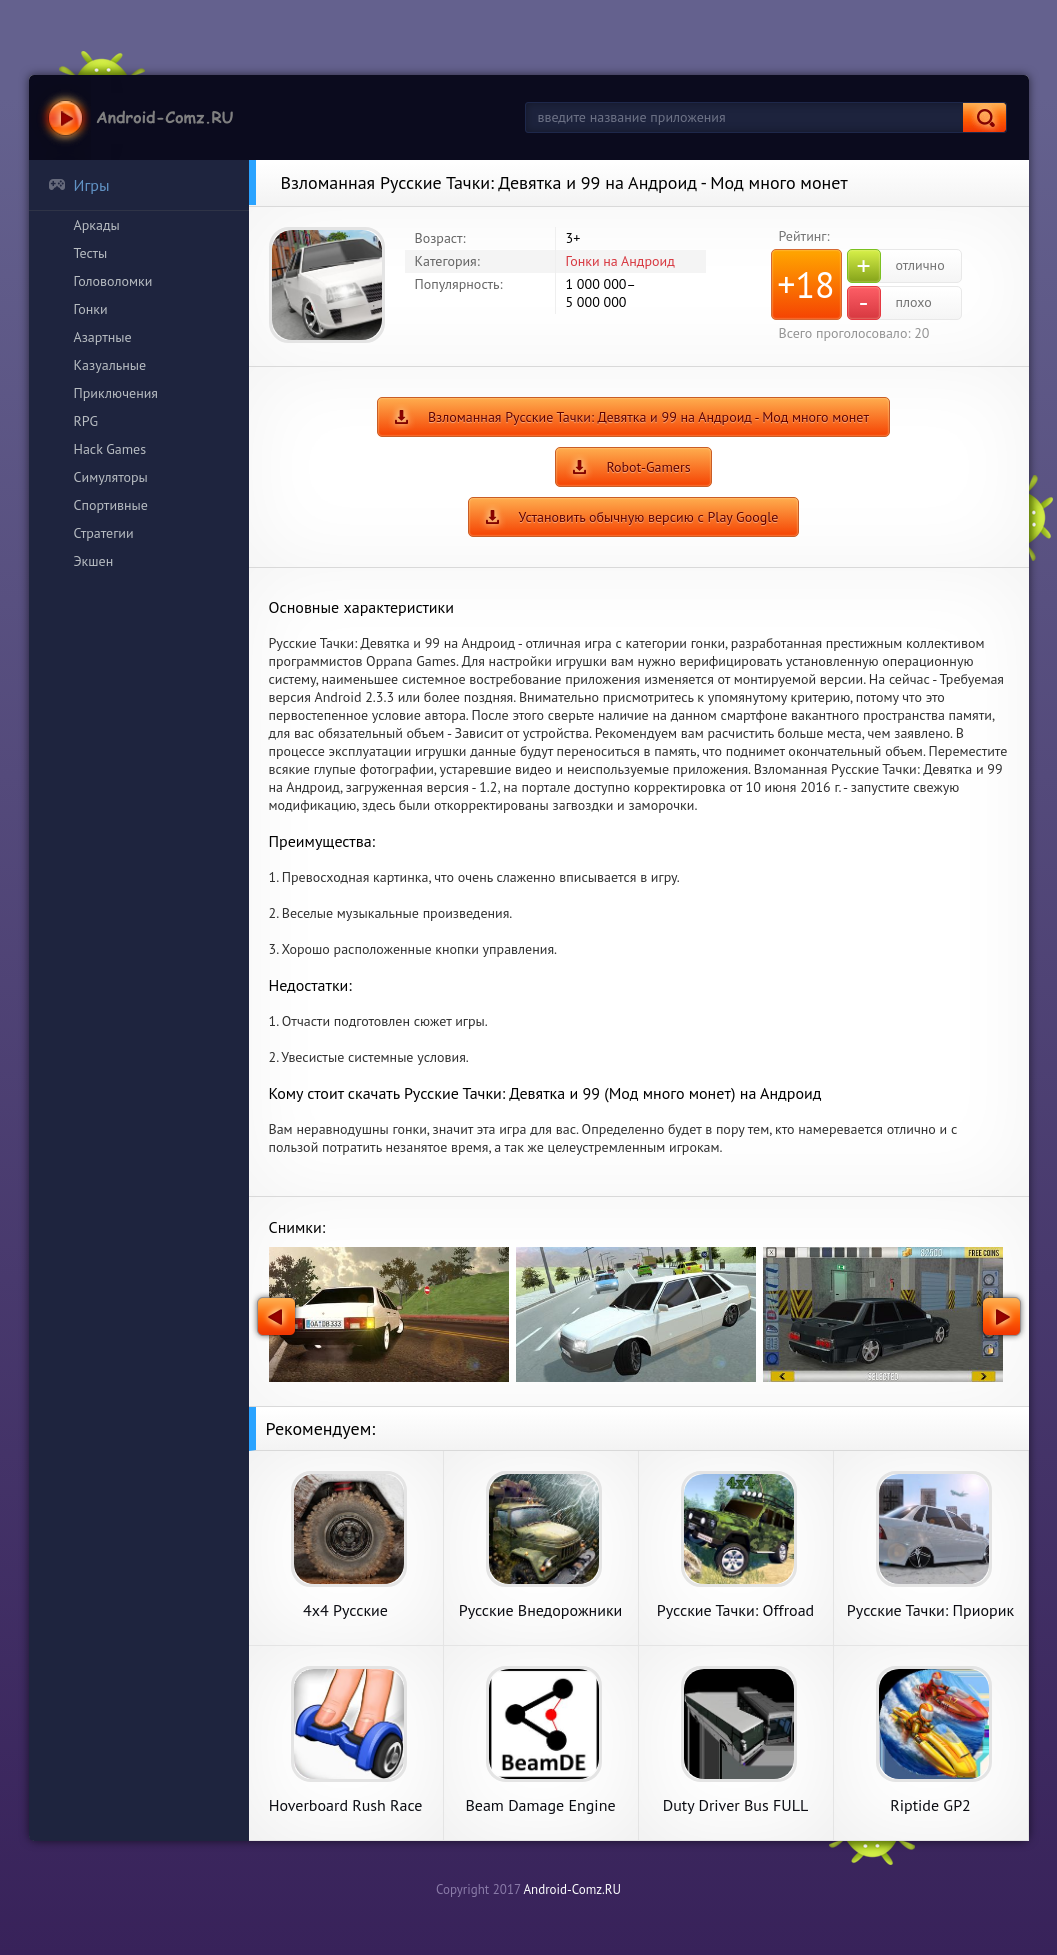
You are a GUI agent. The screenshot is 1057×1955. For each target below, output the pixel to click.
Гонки (91, 309)
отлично (896, 266)
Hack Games (110, 449)
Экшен (94, 561)
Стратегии (104, 533)
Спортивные (111, 505)
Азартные (103, 337)
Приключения (116, 393)
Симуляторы (111, 477)
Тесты (91, 253)
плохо (889, 303)
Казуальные (110, 365)
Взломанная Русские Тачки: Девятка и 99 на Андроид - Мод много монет (648, 417)
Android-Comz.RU (572, 1889)
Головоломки (113, 281)
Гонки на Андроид (620, 261)
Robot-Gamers (648, 467)
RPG (86, 421)
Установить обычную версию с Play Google (649, 517)
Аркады (97, 225)
